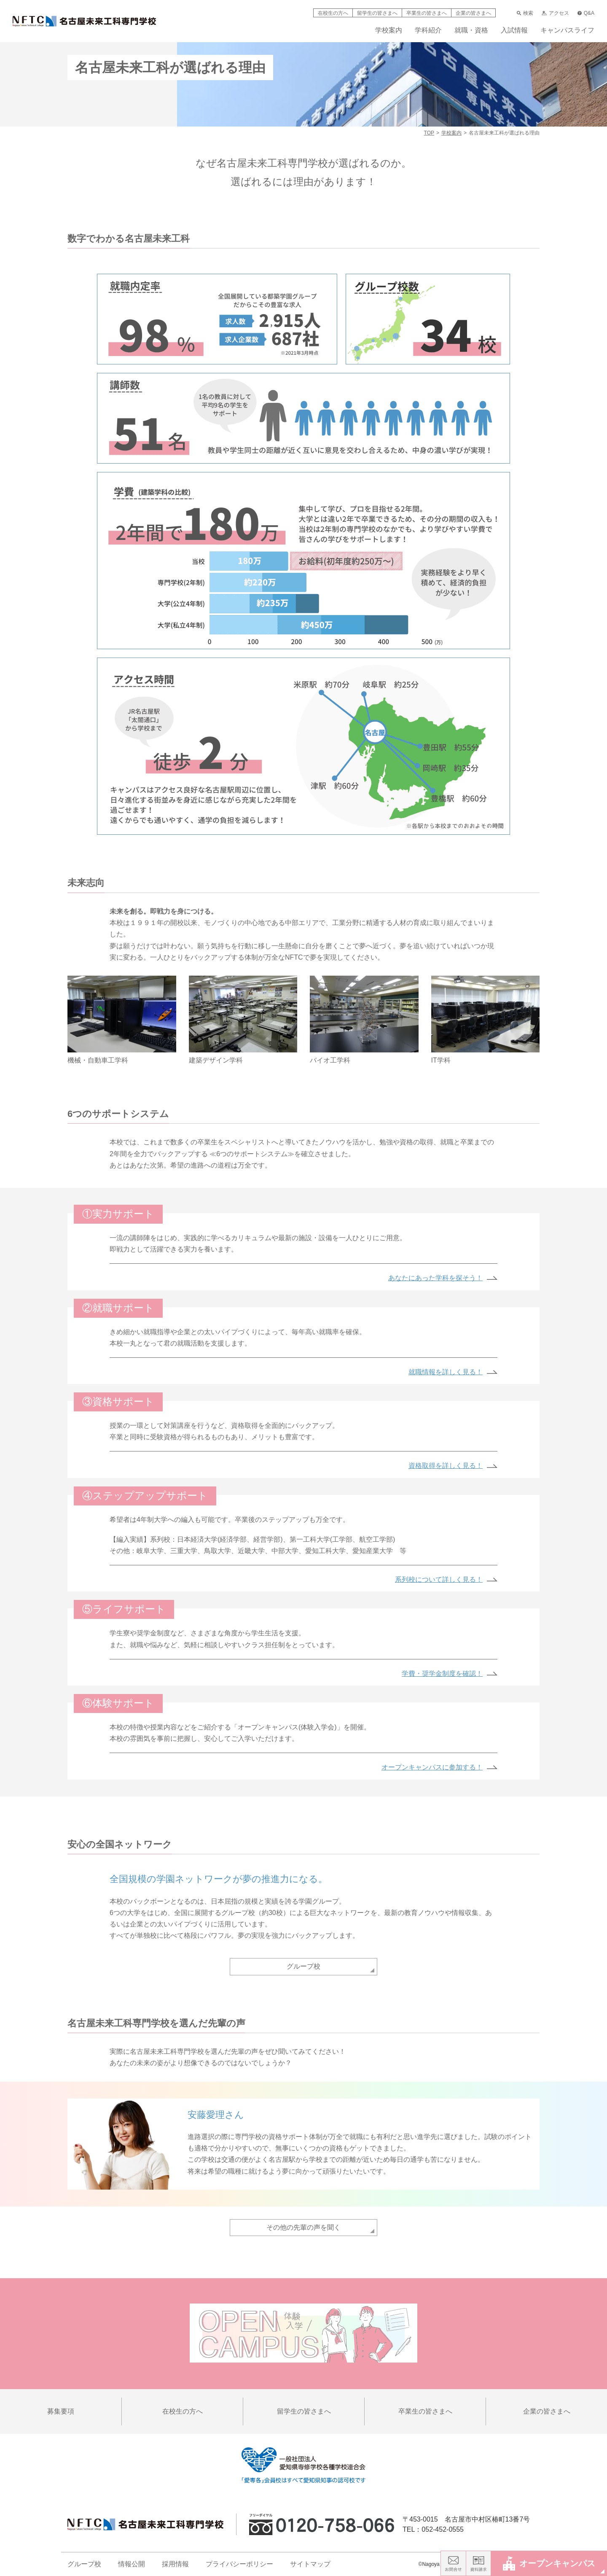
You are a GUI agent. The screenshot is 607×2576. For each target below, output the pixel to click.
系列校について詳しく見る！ (439, 1579)
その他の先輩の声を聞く (303, 2227)
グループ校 (303, 1966)
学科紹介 (428, 30)
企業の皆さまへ (473, 13)
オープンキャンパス (549, 2563)
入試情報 (514, 30)
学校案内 (388, 30)
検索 (525, 13)
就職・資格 (471, 30)
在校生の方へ (333, 13)
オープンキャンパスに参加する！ (432, 1767)
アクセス (555, 13)
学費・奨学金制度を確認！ (442, 1673)
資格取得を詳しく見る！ (445, 1465)
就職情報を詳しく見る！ (445, 1372)
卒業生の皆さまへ (426, 13)
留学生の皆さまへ (377, 13)
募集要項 (60, 2411)
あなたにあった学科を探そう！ (435, 1277)
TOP (429, 133)
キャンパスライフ (567, 30)
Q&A (585, 13)
